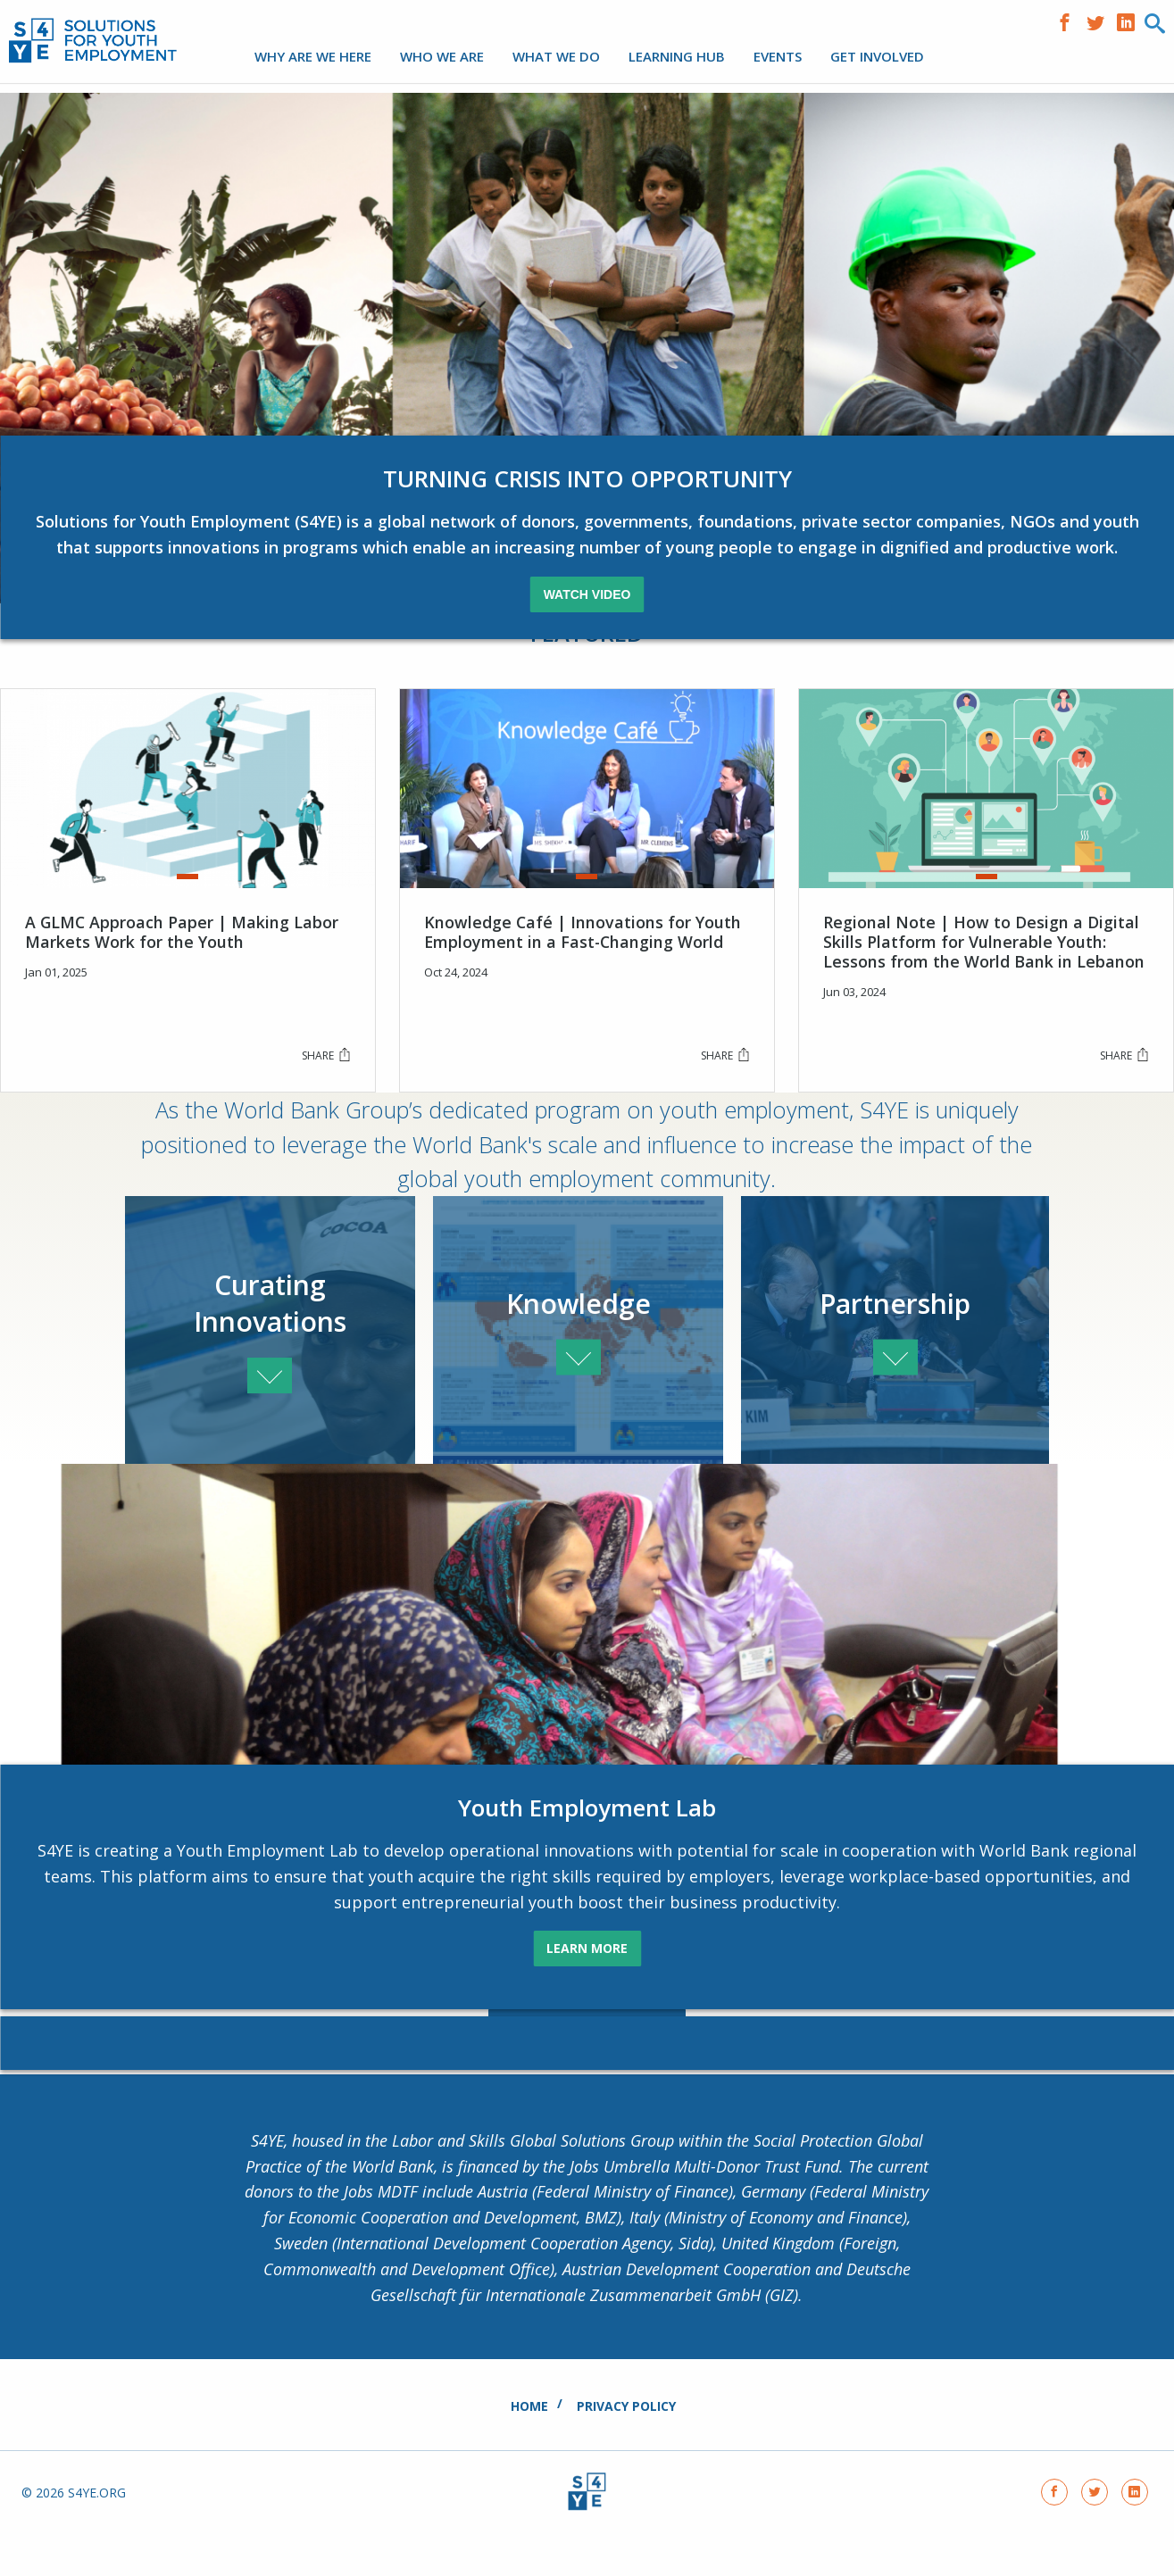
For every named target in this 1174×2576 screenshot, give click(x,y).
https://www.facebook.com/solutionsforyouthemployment (1069, 20)
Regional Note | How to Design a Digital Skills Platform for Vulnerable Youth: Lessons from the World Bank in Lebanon (984, 957)
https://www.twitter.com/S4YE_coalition (1100, 20)
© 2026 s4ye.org (73, 2536)
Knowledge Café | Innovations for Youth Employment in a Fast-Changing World (583, 947)
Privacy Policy (626, 2448)
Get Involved (877, 56)
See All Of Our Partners (587, 2067)
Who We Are (442, 56)
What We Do (556, 56)
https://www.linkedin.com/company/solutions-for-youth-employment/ (1130, 20)
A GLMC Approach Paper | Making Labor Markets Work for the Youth (182, 947)
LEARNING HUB (677, 56)
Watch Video (587, 616)
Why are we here (312, 56)
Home (529, 2448)
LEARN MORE (587, 1986)
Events (778, 56)
